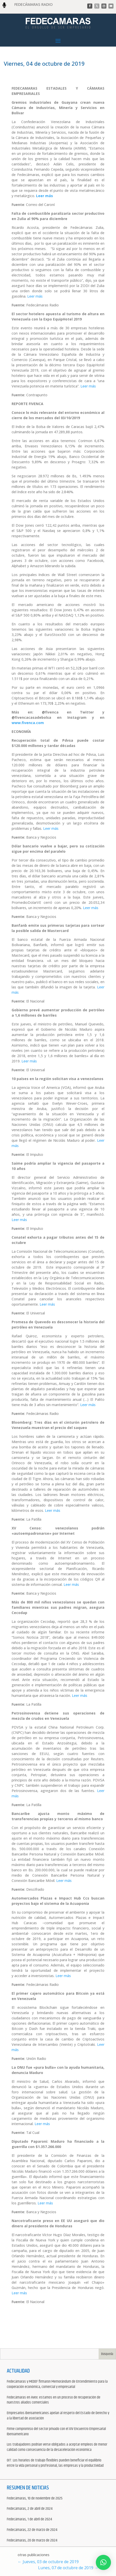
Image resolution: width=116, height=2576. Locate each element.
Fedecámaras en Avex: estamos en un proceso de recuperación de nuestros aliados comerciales (53, 2400)
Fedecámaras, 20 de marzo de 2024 (32, 2540)
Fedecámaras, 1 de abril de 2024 (29, 2519)
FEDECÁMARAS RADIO (33, 4)
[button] (103, 2562)
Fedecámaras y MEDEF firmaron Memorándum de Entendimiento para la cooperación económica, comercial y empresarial (57, 2384)
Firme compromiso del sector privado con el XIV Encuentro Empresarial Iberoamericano (56, 2431)
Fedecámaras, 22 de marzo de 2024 (32, 2530)
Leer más (44, 195)
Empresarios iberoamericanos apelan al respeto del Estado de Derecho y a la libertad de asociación (58, 2416)
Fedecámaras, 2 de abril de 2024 (29, 2509)
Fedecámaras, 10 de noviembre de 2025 (35, 2498)
